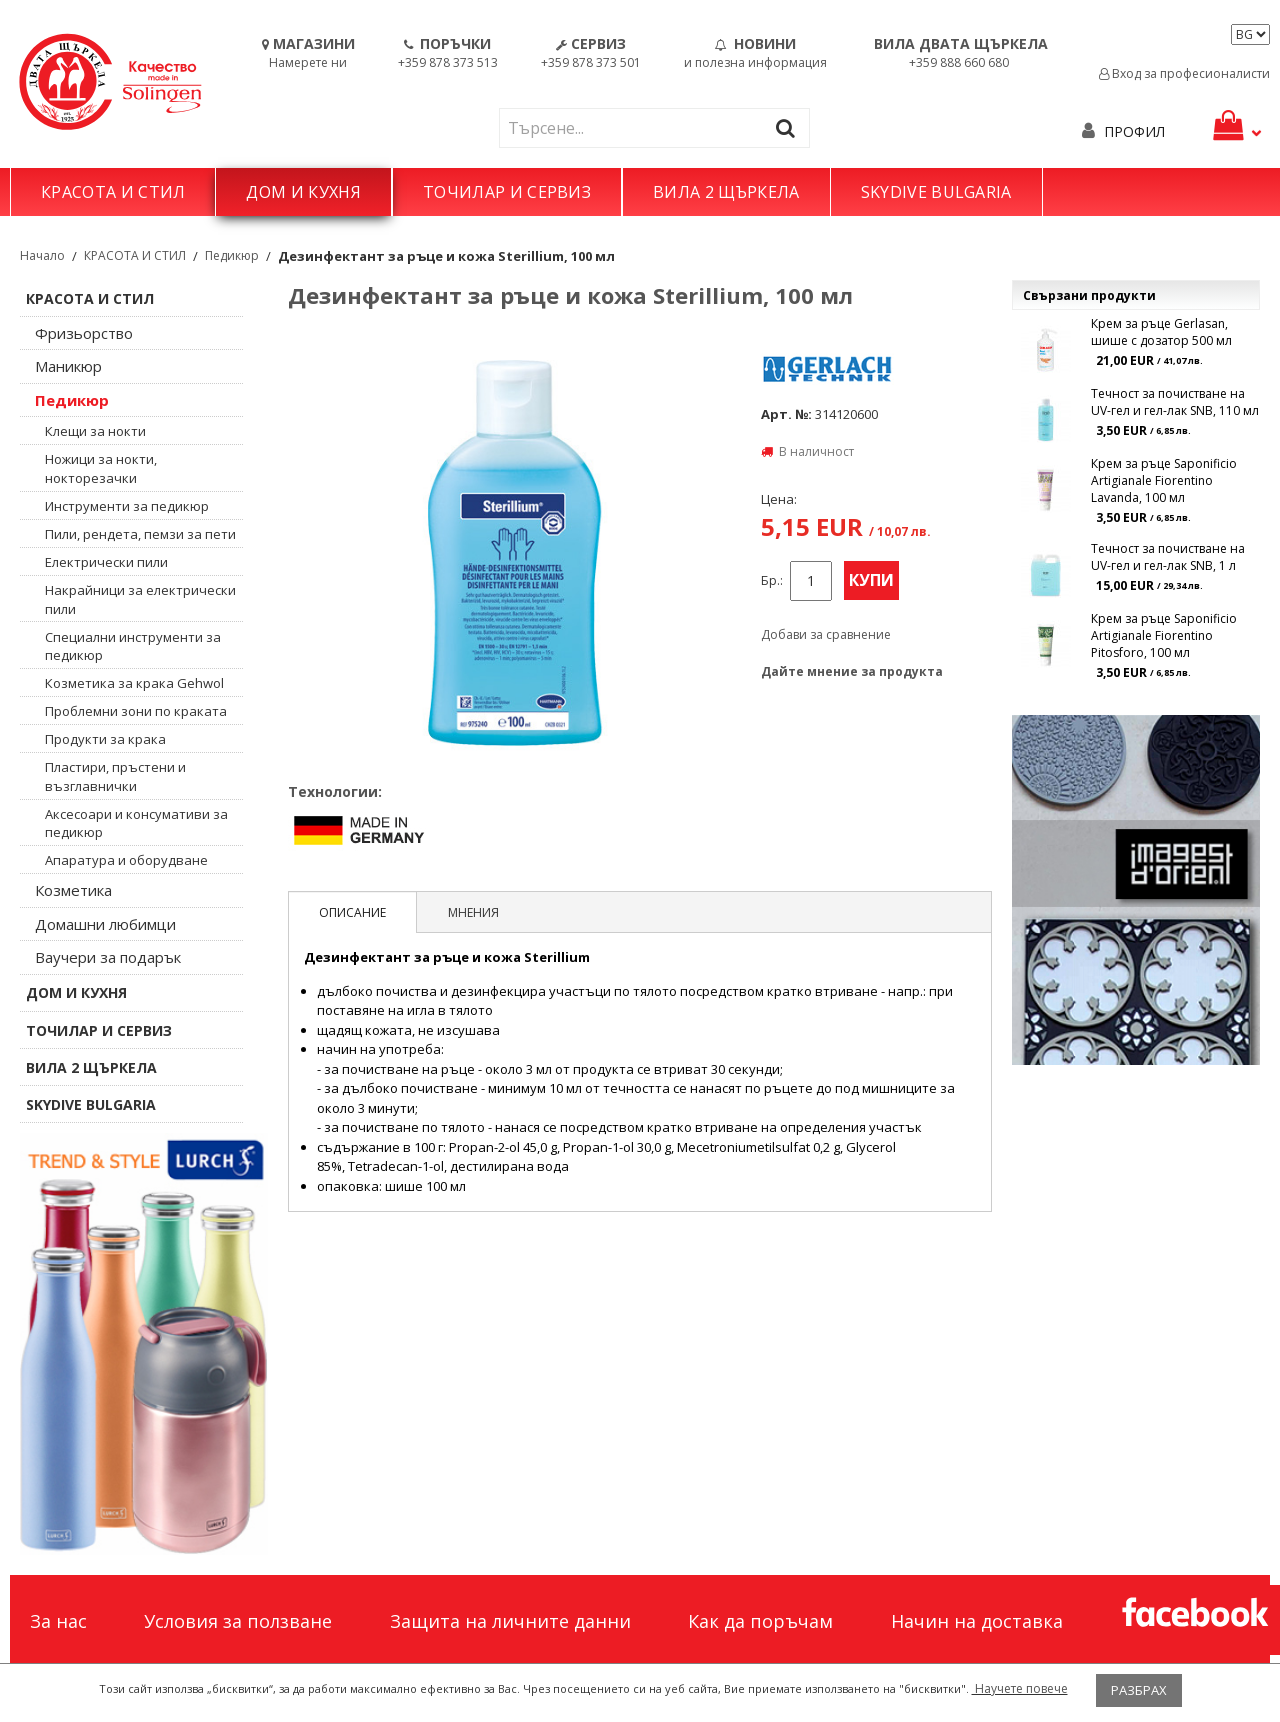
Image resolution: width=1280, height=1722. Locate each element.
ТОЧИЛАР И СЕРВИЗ (507, 192)
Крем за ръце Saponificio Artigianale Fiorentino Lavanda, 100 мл (1164, 480)
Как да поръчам (760, 1621)
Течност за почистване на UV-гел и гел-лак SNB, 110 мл (1175, 402)
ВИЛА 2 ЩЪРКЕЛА (726, 192)
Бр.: (772, 580)
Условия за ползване (238, 1621)
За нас (58, 1621)
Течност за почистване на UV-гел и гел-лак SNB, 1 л (1168, 557)
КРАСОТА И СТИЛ (113, 192)
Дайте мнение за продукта (852, 671)
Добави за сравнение (826, 634)
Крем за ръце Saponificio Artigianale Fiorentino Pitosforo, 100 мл (1164, 635)
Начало (42, 255)
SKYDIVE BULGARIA (936, 192)
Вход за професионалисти (1184, 73)
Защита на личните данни (510, 1621)
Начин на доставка (977, 1621)
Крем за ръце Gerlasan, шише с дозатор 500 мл (1161, 332)
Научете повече (1020, 1688)
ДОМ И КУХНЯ (303, 192)
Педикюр (232, 255)
